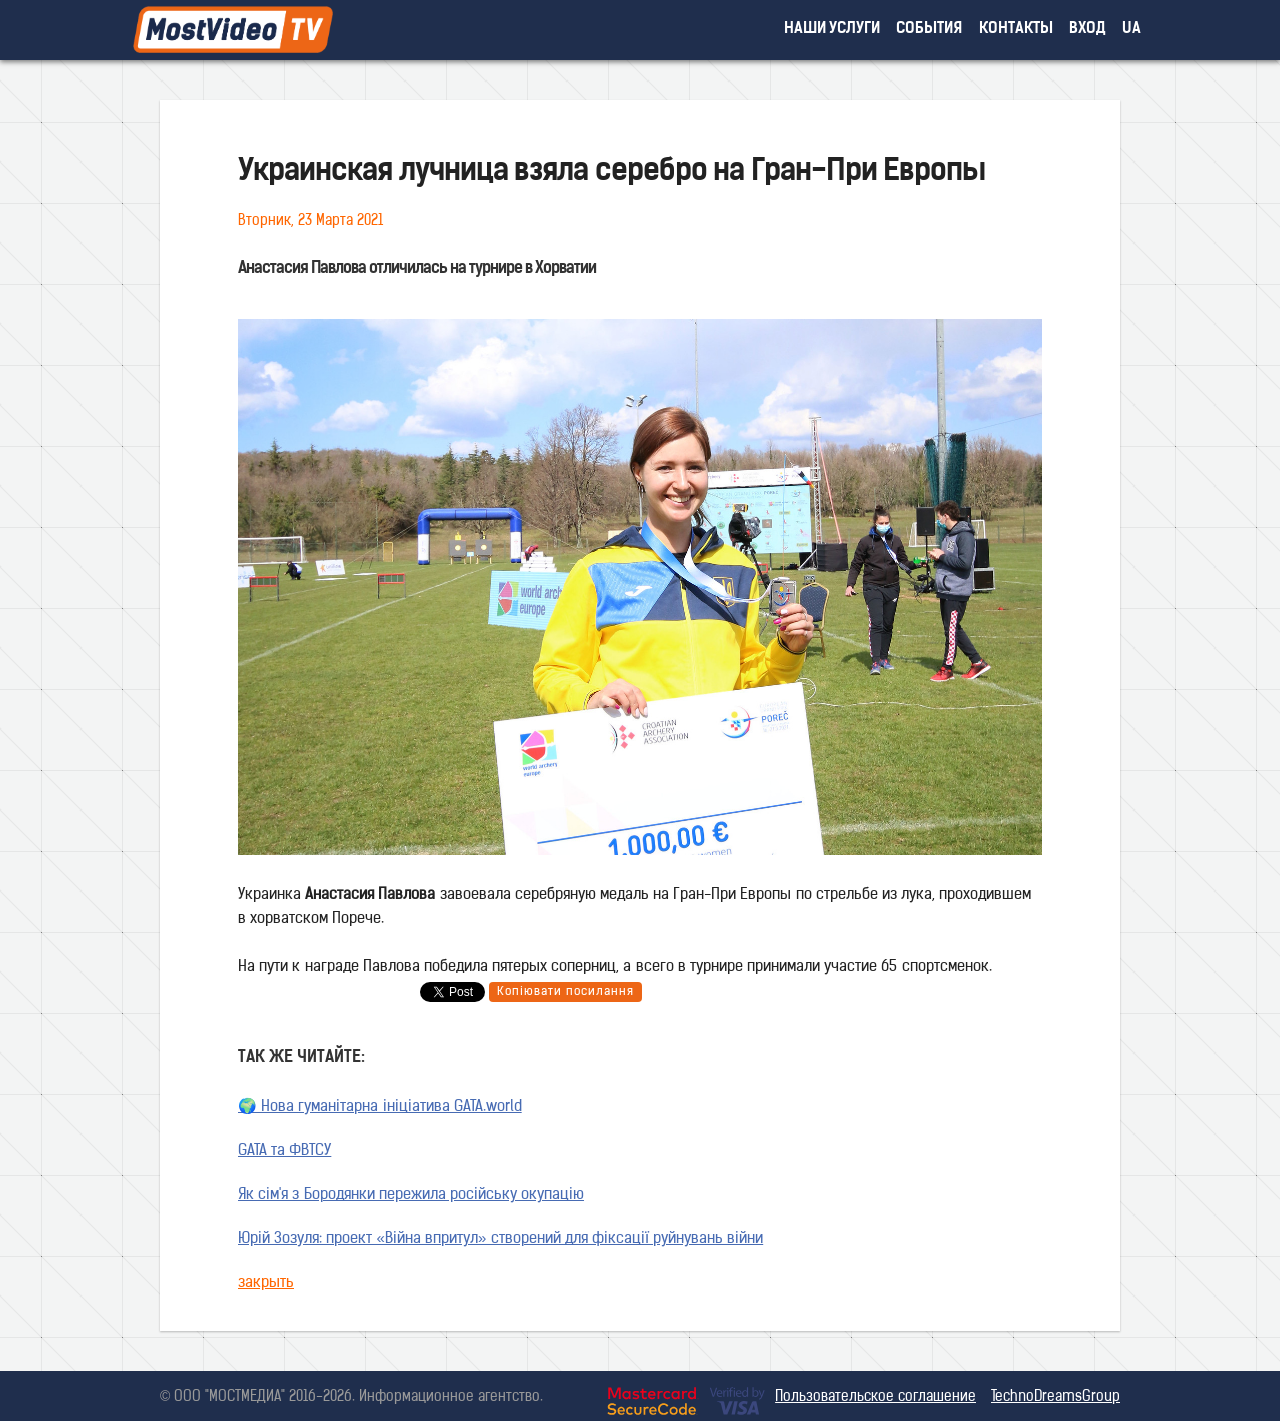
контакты (1016, 29)
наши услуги (832, 29)
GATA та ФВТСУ (284, 1151)
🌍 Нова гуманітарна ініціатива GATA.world (380, 1107)
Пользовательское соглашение (875, 1397)
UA (1131, 29)
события (929, 29)
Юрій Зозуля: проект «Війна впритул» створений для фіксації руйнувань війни (500, 1239)
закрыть (266, 1283)
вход (1087, 29)
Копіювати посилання (565, 992)
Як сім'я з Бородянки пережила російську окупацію (411, 1195)
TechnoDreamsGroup (1055, 1397)
